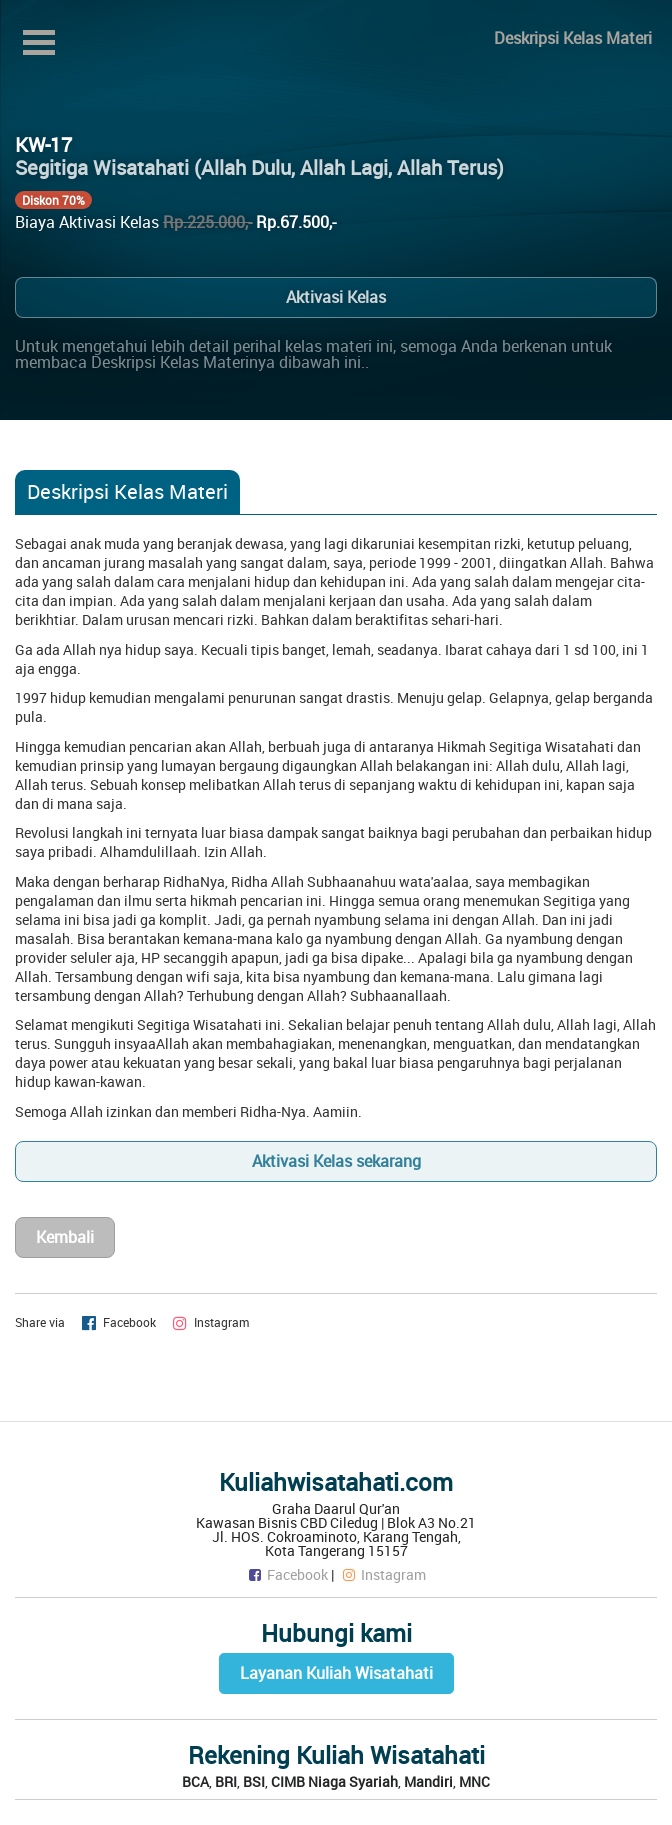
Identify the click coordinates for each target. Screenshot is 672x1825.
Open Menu (39, 42)
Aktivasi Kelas (336, 297)
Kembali (65, 1237)
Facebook (287, 1574)
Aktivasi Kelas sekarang (336, 1161)
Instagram (383, 1574)
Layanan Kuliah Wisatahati (336, 1673)
